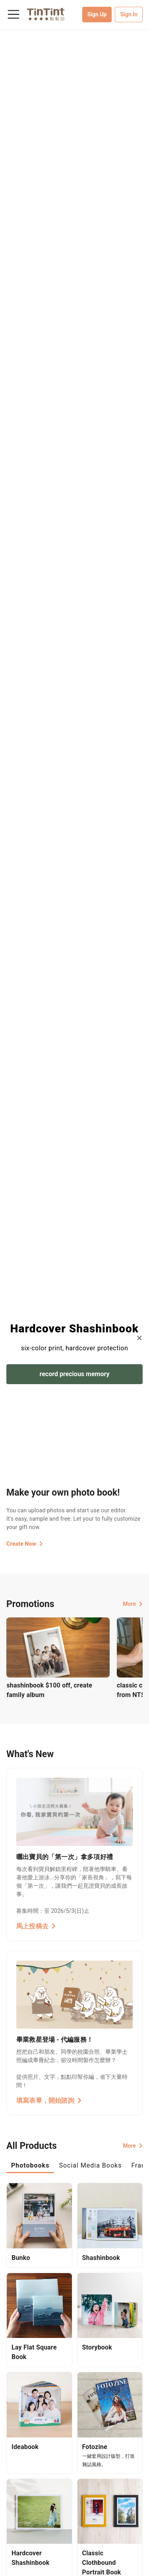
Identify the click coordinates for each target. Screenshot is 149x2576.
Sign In (128, 14)
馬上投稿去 (36, 1926)
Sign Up (97, 14)
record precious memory (75, 1374)
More (133, 1604)
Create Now (24, 1544)
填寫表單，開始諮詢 (48, 2100)
